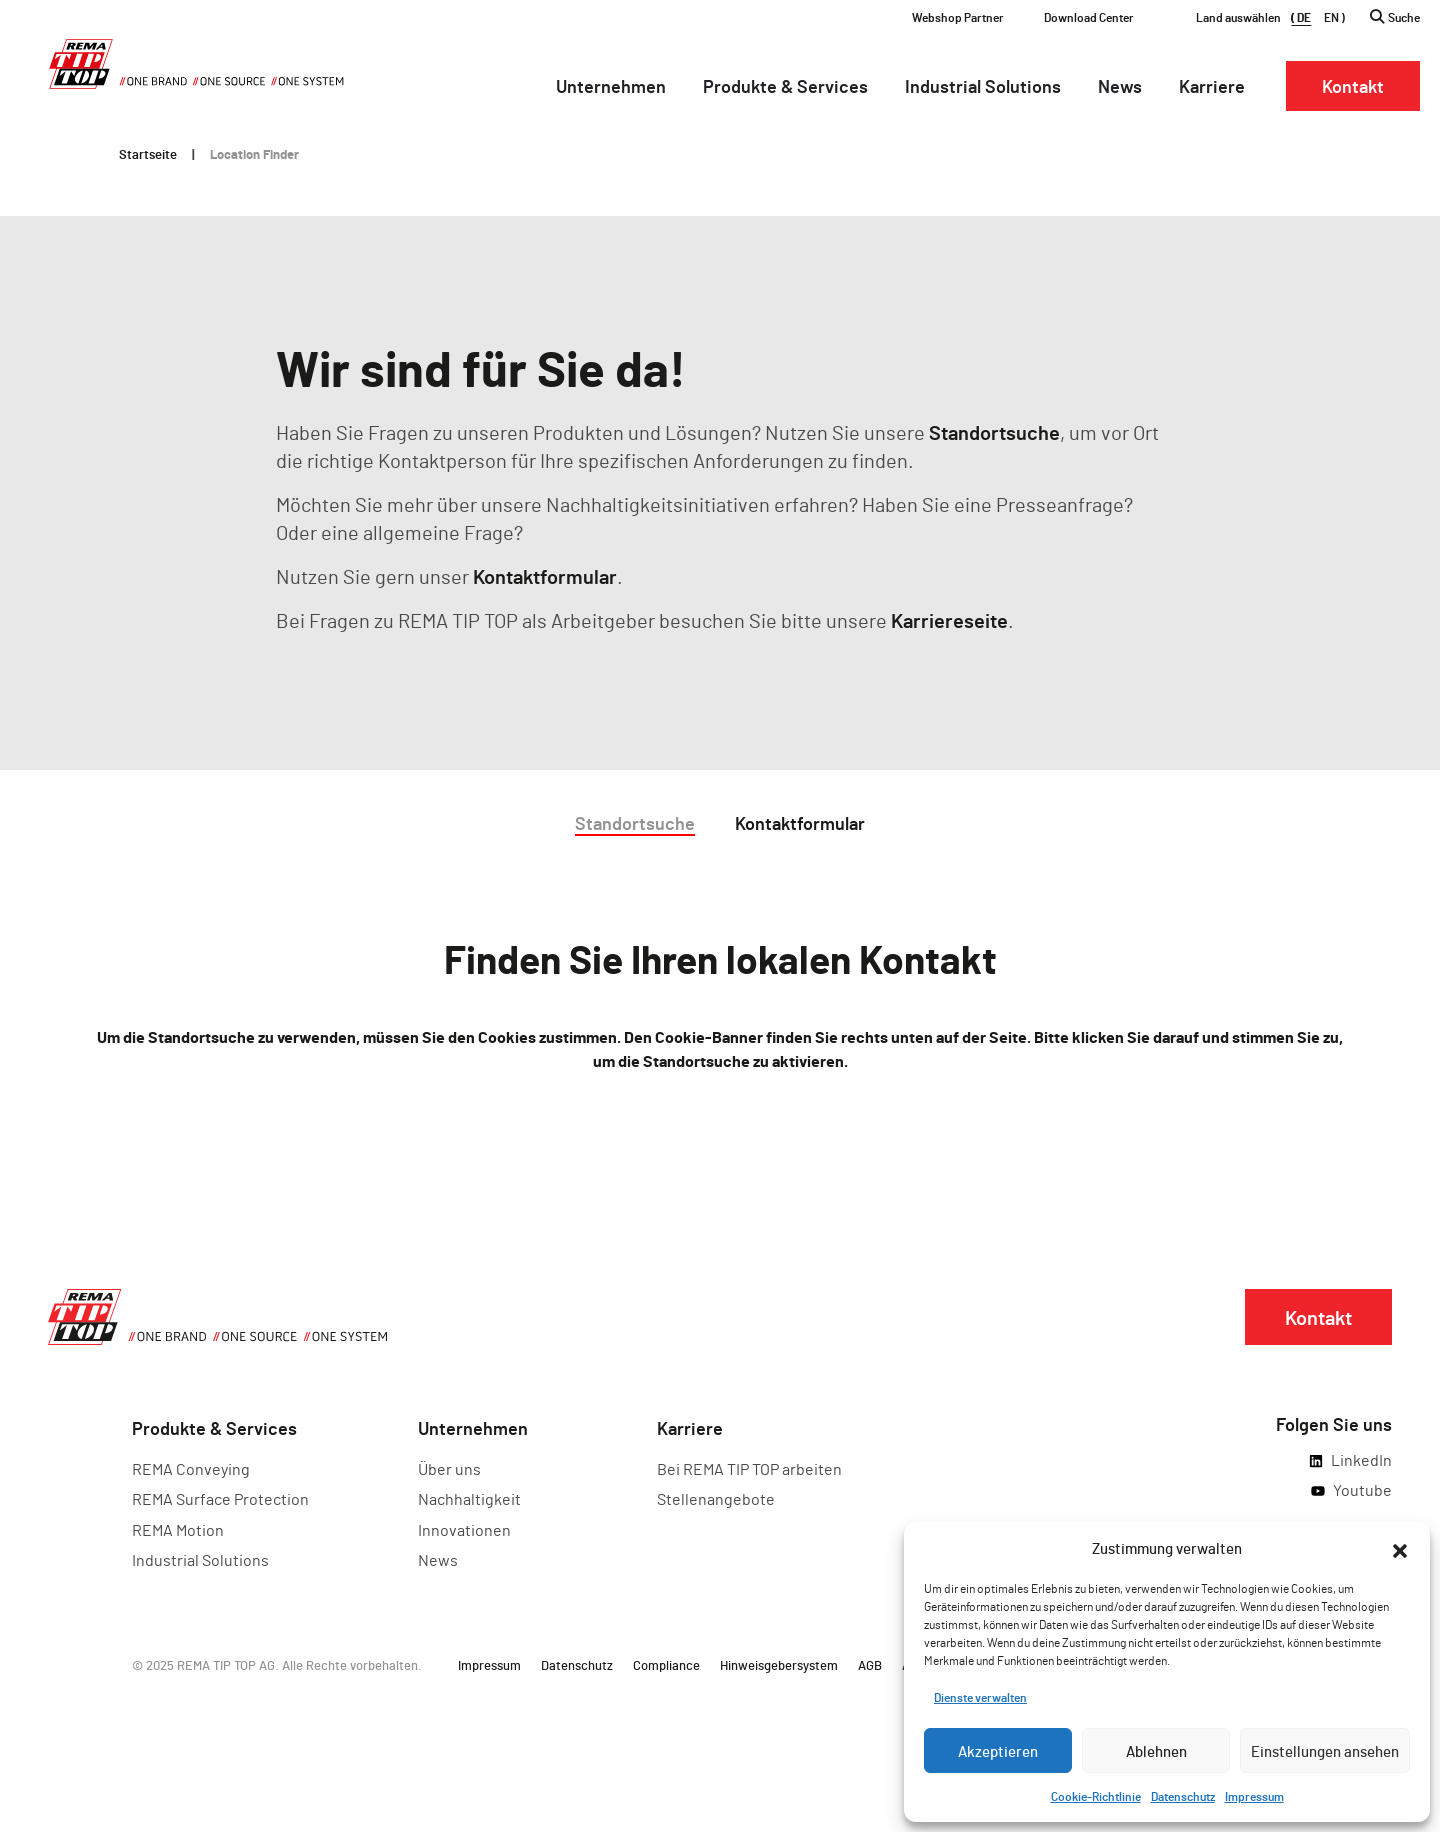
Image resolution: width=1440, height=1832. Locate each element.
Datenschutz (1183, 1796)
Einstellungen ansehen (1325, 1751)
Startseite (148, 154)
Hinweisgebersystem (779, 1665)
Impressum (1254, 1796)
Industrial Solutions (200, 1559)
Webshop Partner (958, 17)
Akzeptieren (998, 1751)
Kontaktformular (545, 576)
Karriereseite (949, 620)
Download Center (1089, 17)
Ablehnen (1156, 1751)
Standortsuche (994, 432)
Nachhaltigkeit (469, 1498)
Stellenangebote (716, 1498)
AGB (870, 1665)
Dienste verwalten (980, 1697)
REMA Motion (178, 1529)
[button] (1400, 1548)
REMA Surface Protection (220, 1498)
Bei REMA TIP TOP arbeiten (749, 1468)
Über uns (449, 1468)
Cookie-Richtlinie (1096, 1796)
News (438, 1559)
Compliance (666, 1665)
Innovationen (464, 1529)
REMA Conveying (191, 1468)
